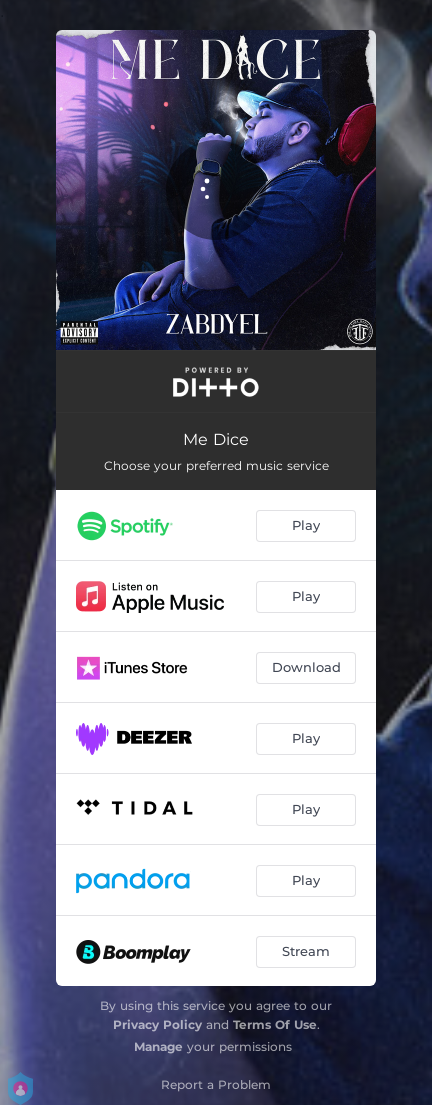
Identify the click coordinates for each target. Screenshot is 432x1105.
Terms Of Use (275, 1024)
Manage (158, 1046)
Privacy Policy (157, 1024)
